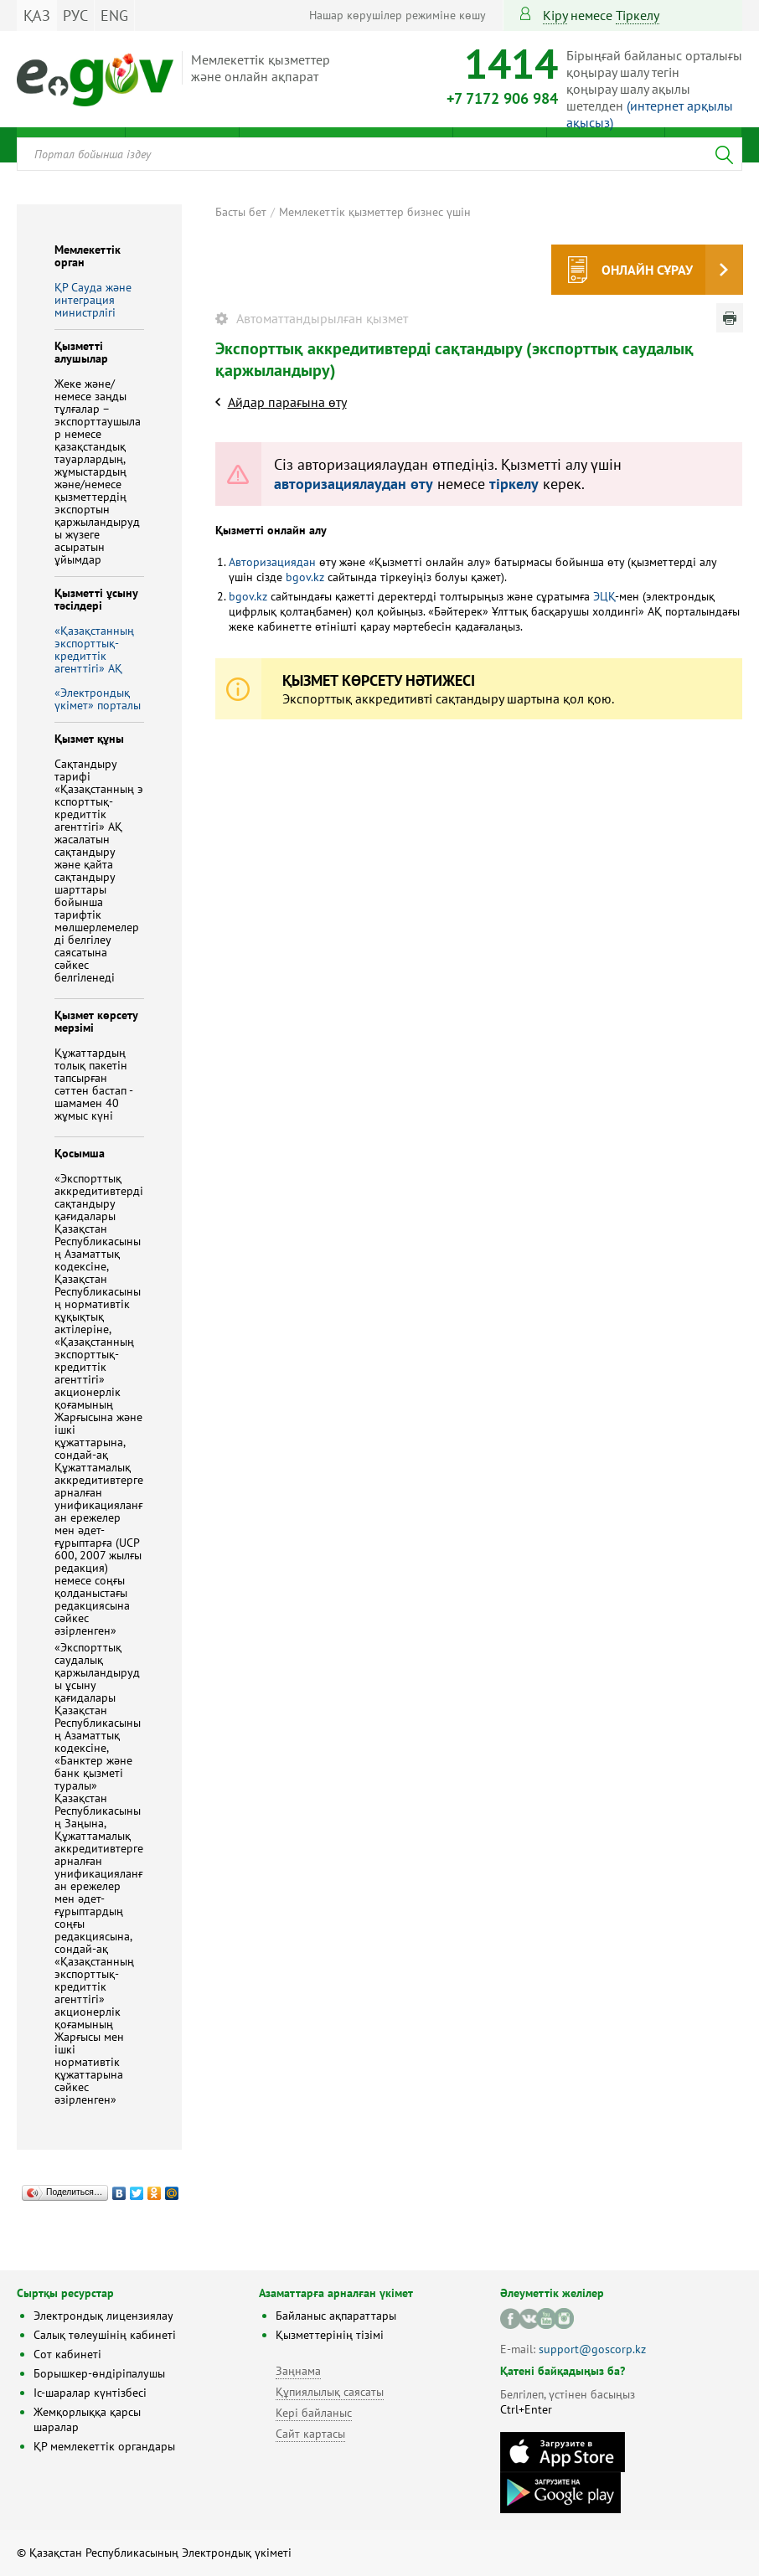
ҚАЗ (36, 15)
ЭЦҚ (604, 596)
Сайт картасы (310, 2433)
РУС (75, 15)
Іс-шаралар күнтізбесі (90, 2392)
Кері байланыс (314, 2412)
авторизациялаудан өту (353, 483)
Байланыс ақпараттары (336, 2315)
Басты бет (240, 211)
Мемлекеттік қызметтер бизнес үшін (375, 211)
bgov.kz (305, 577)
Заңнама (298, 2370)
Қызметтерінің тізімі (330, 2334)
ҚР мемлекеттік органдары (104, 2446)
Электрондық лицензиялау (103, 2315)
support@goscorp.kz (592, 2349)
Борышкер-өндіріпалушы (99, 2373)
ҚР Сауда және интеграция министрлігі (93, 300)
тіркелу (637, 15)
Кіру (555, 15)
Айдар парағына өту (287, 402)
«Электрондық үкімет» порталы (97, 699)
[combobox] (379, 154)
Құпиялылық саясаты (330, 2391)
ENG (114, 15)
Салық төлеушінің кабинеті (105, 2334)
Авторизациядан (272, 561)
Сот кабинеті (67, 2354)
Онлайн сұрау (647, 269)
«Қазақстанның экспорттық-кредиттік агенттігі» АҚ (94, 649)
